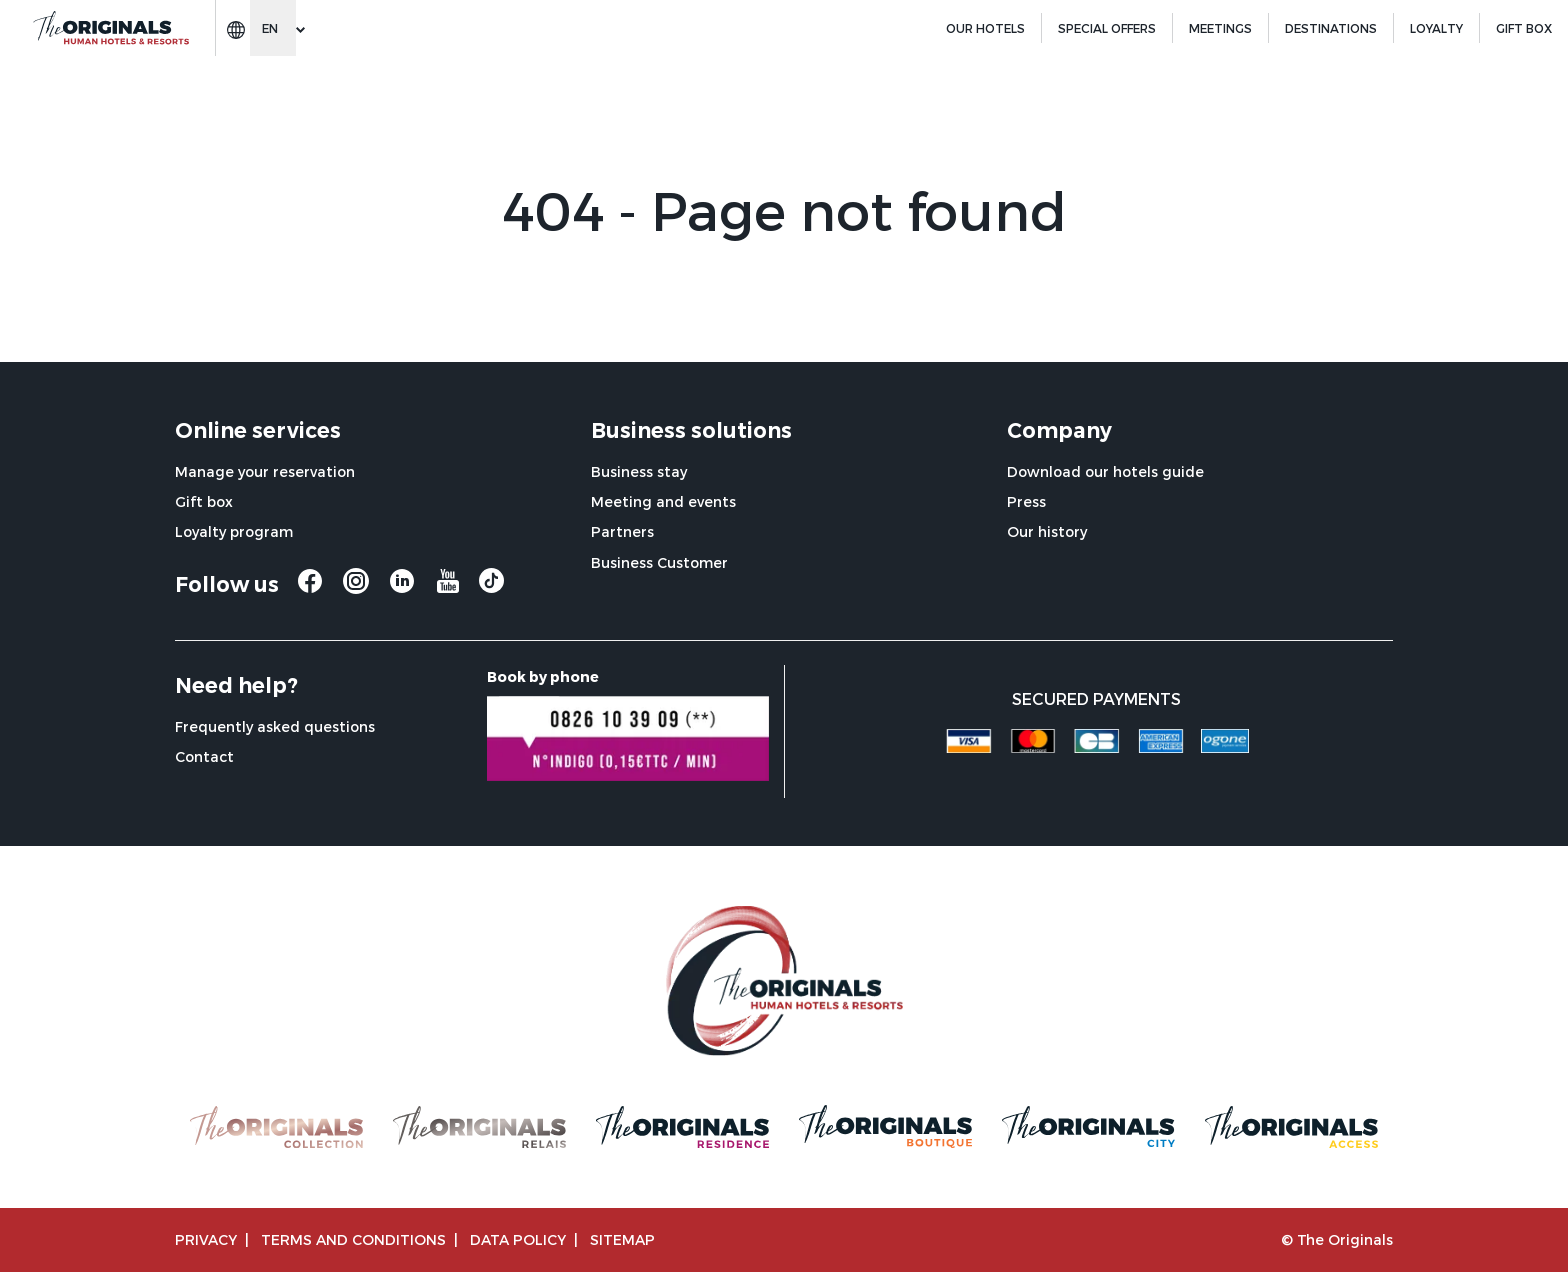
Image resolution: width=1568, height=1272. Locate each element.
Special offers (1107, 28)
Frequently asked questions (275, 726)
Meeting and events (663, 501)
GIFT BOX (1524, 28)
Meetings (1220, 28)
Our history (1047, 531)
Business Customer (659, 562)
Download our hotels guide (1105, 471)
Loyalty (1436, 28)
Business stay (639, 471)
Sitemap (622, 1239)
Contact (204, 756)
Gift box (204, 501)
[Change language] (273, 28)
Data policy (518, 1239)
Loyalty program (234, 531)
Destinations (1331, 28)
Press (1026, 501)
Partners (622, 531)
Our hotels (985, 28)
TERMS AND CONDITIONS (353, 1239)
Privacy (206, 1239)
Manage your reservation (265, 471)
